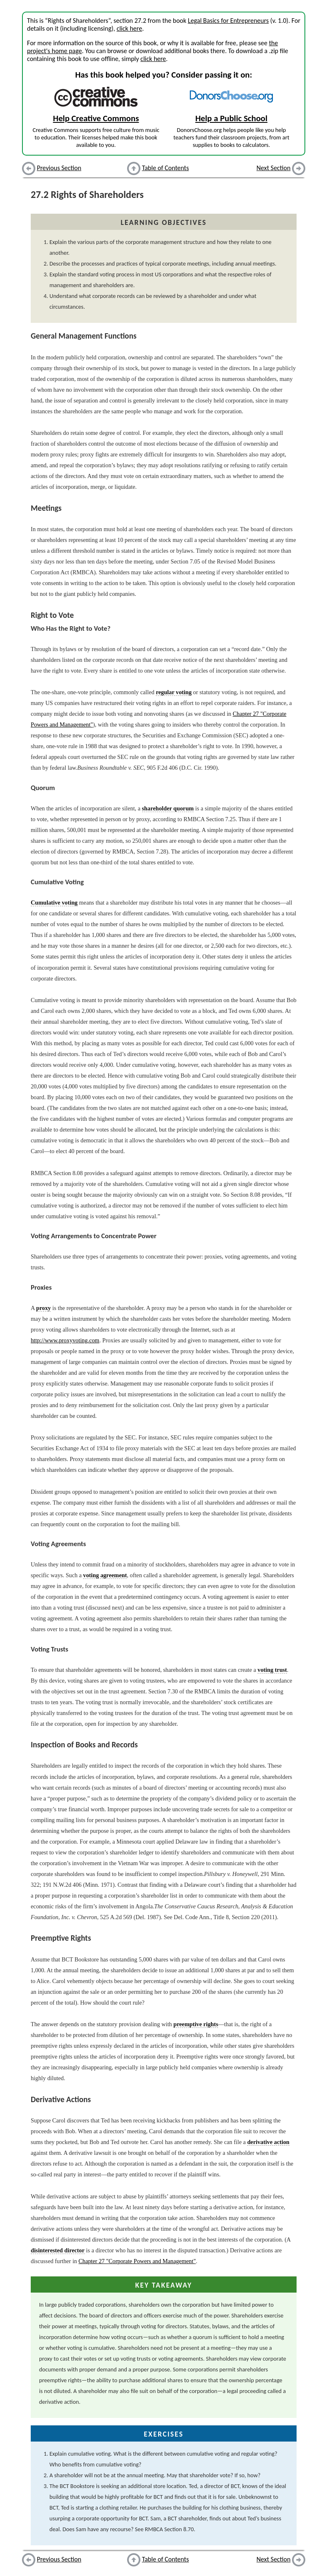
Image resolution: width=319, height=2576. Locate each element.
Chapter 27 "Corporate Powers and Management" (137, 2261)
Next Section (274, 168)
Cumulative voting (54, 902)
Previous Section (59, 168)
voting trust (272, 1669)
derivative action (268, 2142)
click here (129, 28)
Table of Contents (165, 168)
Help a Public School (231, 118)
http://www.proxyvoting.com (65, 1340)
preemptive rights (196, 2024)
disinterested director (58, 2250)
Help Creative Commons (96, 118)
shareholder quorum (168, 808)
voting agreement (105, 1575)
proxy (43, 1308)
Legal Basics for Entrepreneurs (228, 20)
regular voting (173, 692)
